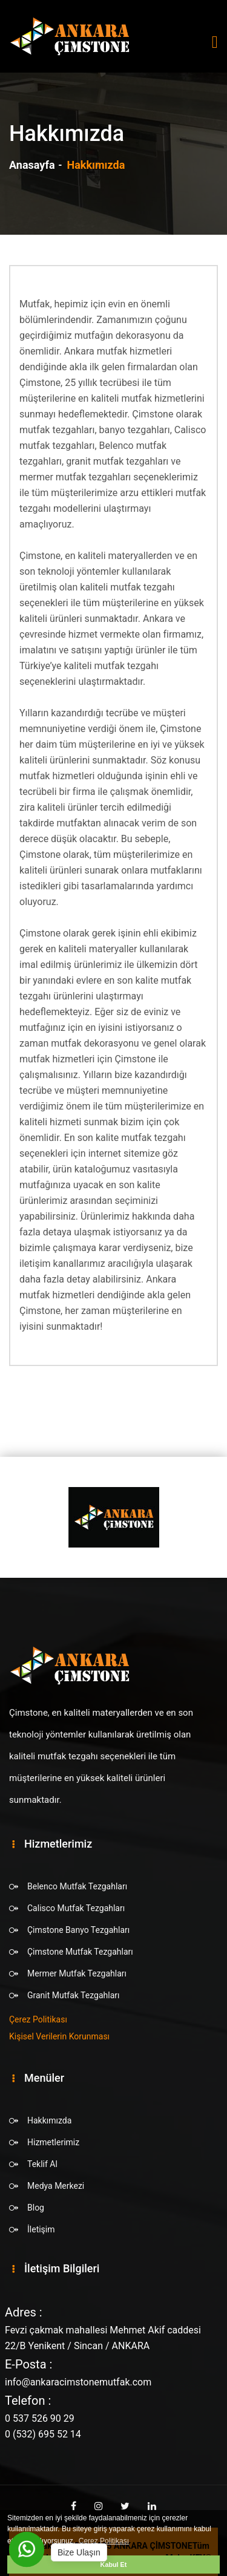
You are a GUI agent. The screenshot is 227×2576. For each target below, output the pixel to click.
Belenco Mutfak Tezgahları (77, 1886)
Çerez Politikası (38, 2019)
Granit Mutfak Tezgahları (73, 1995)
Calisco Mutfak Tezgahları (76, 1908)
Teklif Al (42, 2164)
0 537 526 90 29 (39, 2418)
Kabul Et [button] (113, 2564)
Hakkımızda (49, 2120)
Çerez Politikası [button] (104, 2541)
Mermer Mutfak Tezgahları (77, 1973)
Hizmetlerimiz (53, 2142)
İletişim (41, 2229)
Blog (35, 2207)
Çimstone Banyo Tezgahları (78, 1930)
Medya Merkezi (55, 2186)
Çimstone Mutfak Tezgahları (80, 1952)
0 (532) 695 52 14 (43, 2434)
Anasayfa (32, 165)
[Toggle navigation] (215, 42)
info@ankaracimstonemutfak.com (78, 2382)
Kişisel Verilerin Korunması (59, 2036)
